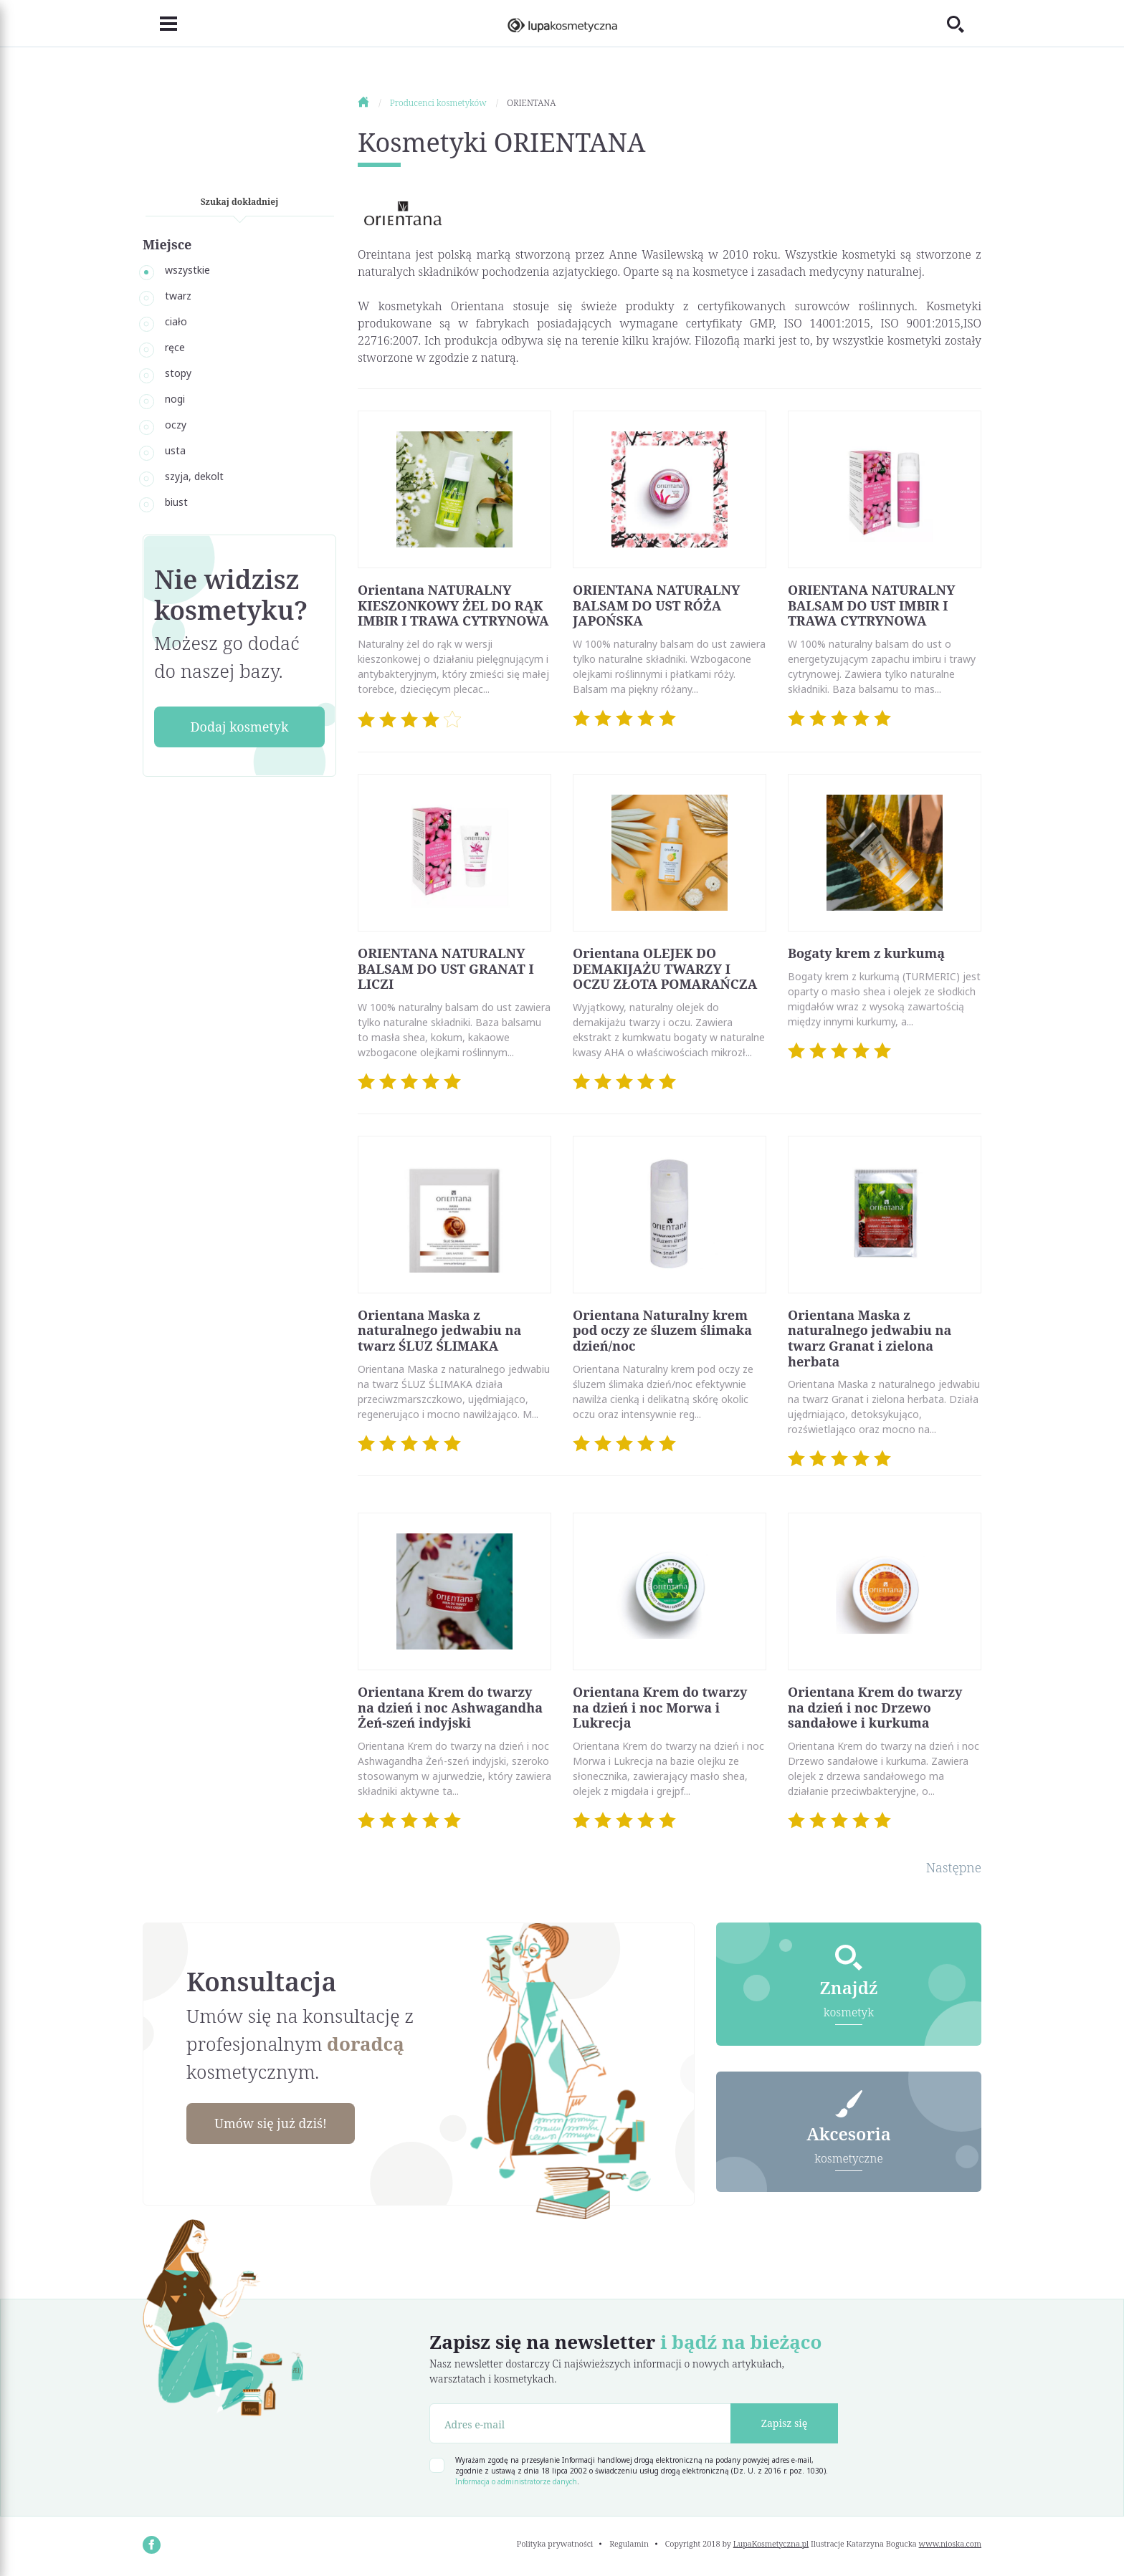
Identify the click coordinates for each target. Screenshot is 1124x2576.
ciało (176, 321)
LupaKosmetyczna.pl (771, 2543)
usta (175, 450)
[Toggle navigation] (160, 23)
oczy (175, 424)
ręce (175, 347)
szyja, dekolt (194, 476)
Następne (953, 1867)
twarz (178, 295)
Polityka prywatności (555, 2543)
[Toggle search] (964, 24)
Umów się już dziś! (272, 2123)
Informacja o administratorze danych (516, 2481)
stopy (178, 373)
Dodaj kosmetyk (239, 726)
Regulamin (629, 2543)
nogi (175, 399)
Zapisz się (784, 2423)
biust (176, 502)
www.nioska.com (950, 2543)
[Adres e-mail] (580, 2423)
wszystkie (187, 270)
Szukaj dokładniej (240, 202)
